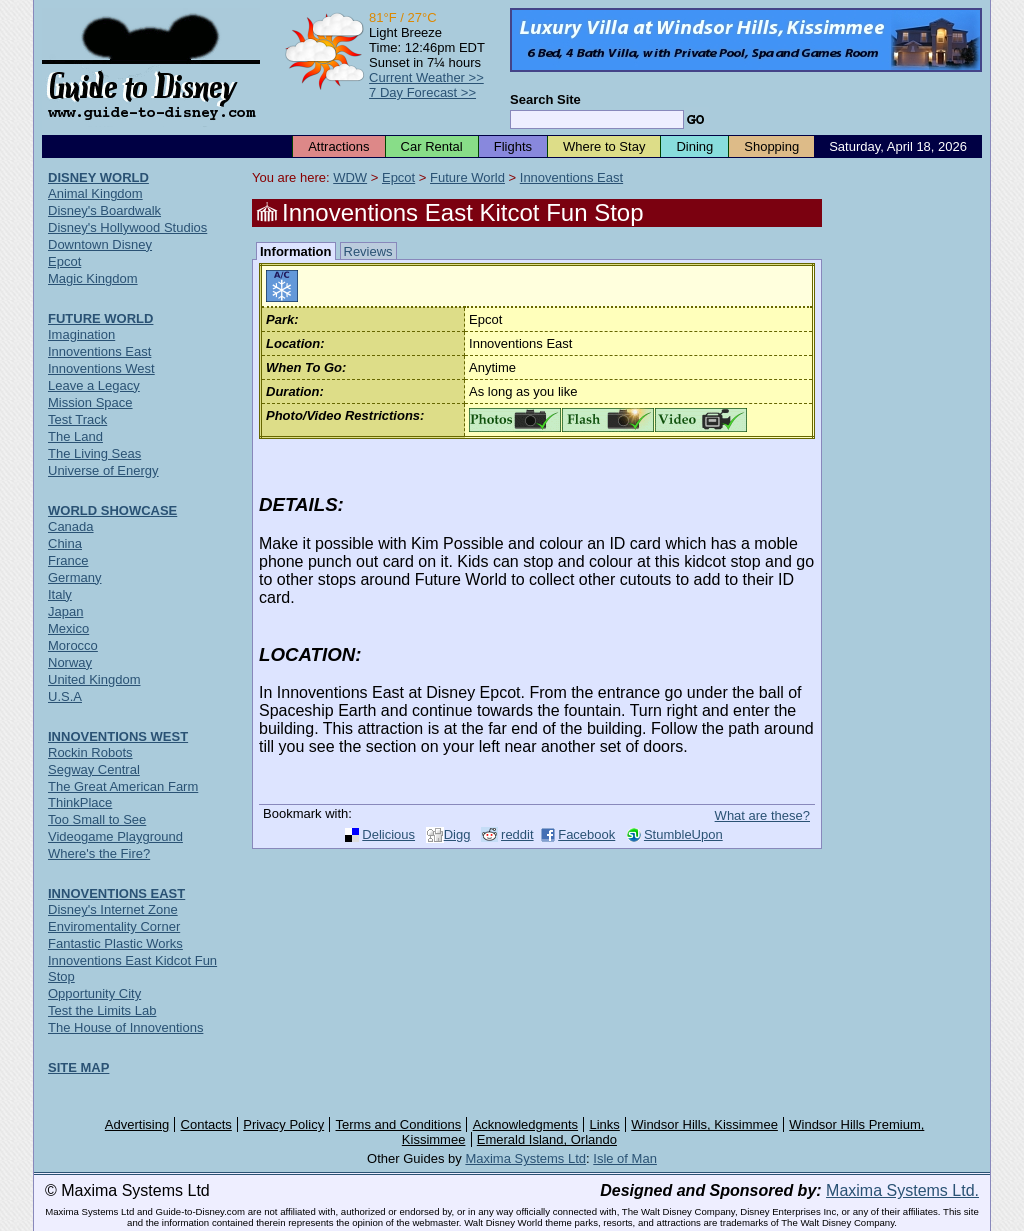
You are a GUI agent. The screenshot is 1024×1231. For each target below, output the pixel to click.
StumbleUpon (683, 834)
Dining (694, 146)
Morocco (73, 645)
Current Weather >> (426, 77)
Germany (74, 577)
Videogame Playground (115, 836)
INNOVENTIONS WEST (118, 736)
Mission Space (90, 402)
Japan (65, 611)
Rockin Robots (90, 752)
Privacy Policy (283, 1124)
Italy (60, 594)
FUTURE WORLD (100, 318)
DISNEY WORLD (98, 177)
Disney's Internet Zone (113, 909)
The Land (75, 436)
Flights (513, 146)
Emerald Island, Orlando (547, 1139)
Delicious (388, 834)
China (65, 543)
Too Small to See (97, 819)
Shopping (771, 146)
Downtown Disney (100, 244)
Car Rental (432, 146)
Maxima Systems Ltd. (902, 1190)
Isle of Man (625, 1158)
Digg (457, 834)
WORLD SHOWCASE (112, 510)
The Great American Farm (123, 786)
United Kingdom (94, 679)
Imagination (81, 334)
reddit (517, 834)
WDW (350, 177)
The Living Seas (94, 453)
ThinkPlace (80, 802)
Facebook (586, 834)
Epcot (398, 177)
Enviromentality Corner (114, 926)
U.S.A (65, 696)
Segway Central (94, 769)
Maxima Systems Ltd (525, 1158)
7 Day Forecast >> (422, 92)
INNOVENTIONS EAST (116, 893)
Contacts (206, 1124)
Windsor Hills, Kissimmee (704, 1124)
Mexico (68, 628)
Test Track (77, 419)
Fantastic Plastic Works (115, 943)
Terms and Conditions (399, 1124)
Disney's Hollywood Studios (127, 227)
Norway (70, 662)
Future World (467, 177)
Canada (71, 526)
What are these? (762, 815)
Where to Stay (604, 146)
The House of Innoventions (125, 1027)
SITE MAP (78, 1067)
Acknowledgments (526, 1124)
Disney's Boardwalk (104, 210)
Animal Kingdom (95, 193)
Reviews (368, 251)
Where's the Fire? (99, 853)
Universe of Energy (103, 470)
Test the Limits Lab (102, 1010)
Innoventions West (101, 368)
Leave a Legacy (94, 385)
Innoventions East (571, 177)
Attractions (338, 146)
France (68, 560)
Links (605, 1124)
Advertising (137, 1124)
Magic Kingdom (93, 278)
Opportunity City (94, 993)
